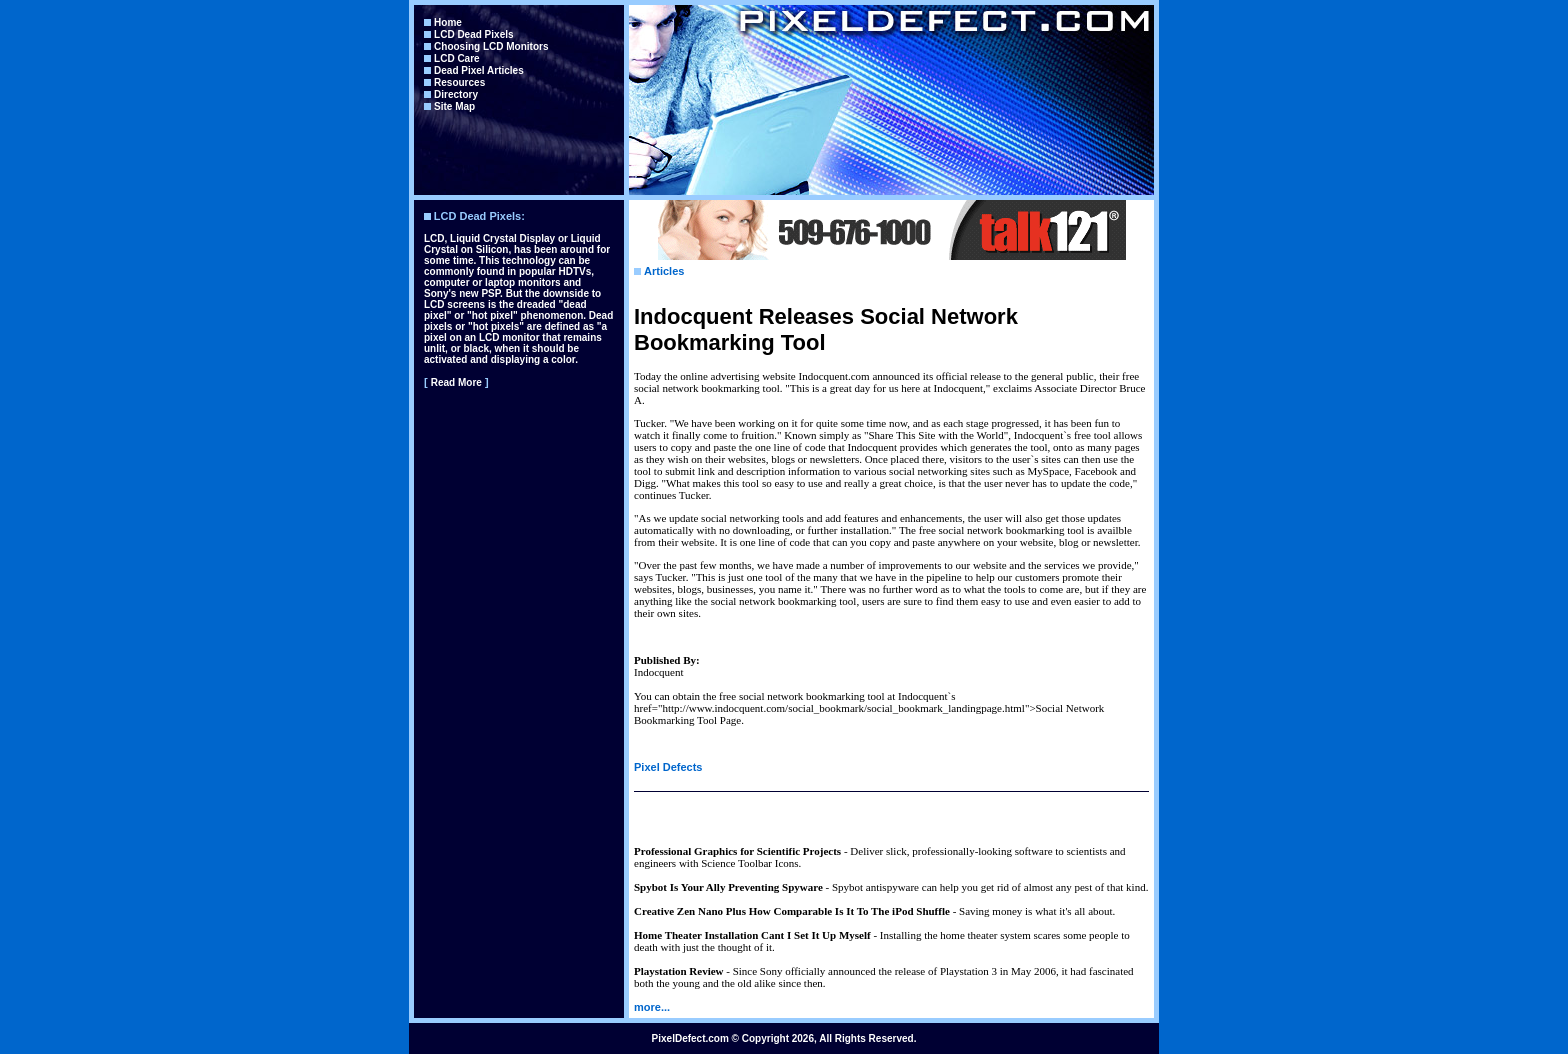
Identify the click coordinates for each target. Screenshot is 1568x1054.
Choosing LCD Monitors (491, 46)
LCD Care (457, 58)
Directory (456, 94)
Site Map (454, 106)
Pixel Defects (668, 767)
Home (448, 22)
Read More (456, 382)
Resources (459, 82)
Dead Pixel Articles (479, 70)
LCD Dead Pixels (473, 34)
